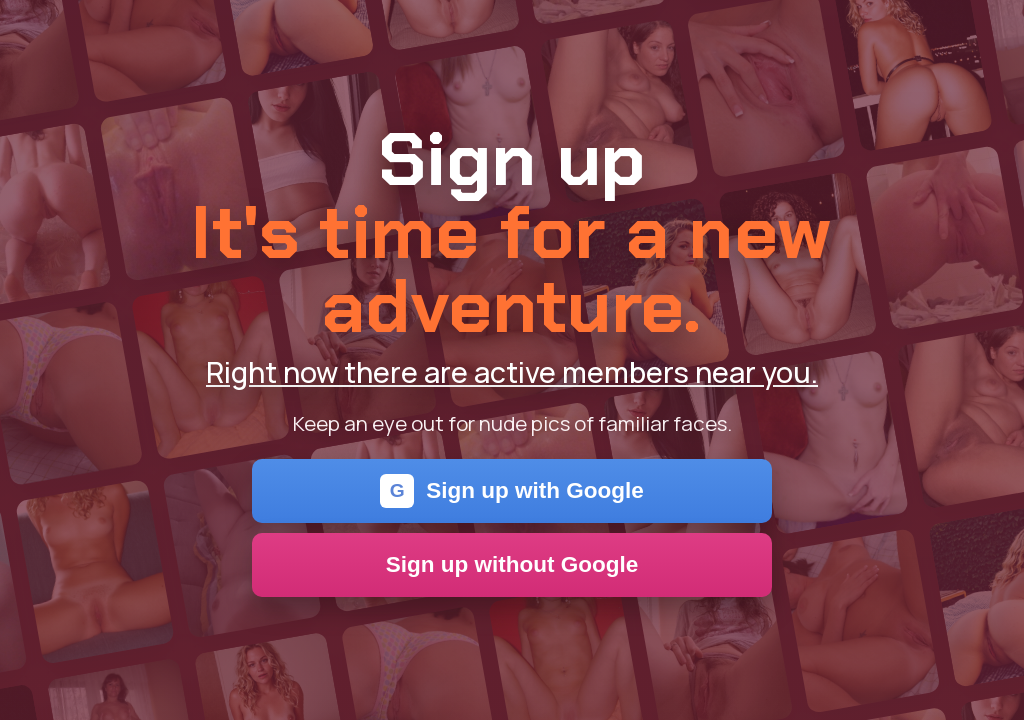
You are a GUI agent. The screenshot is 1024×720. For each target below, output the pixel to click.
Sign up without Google (512, 564)
